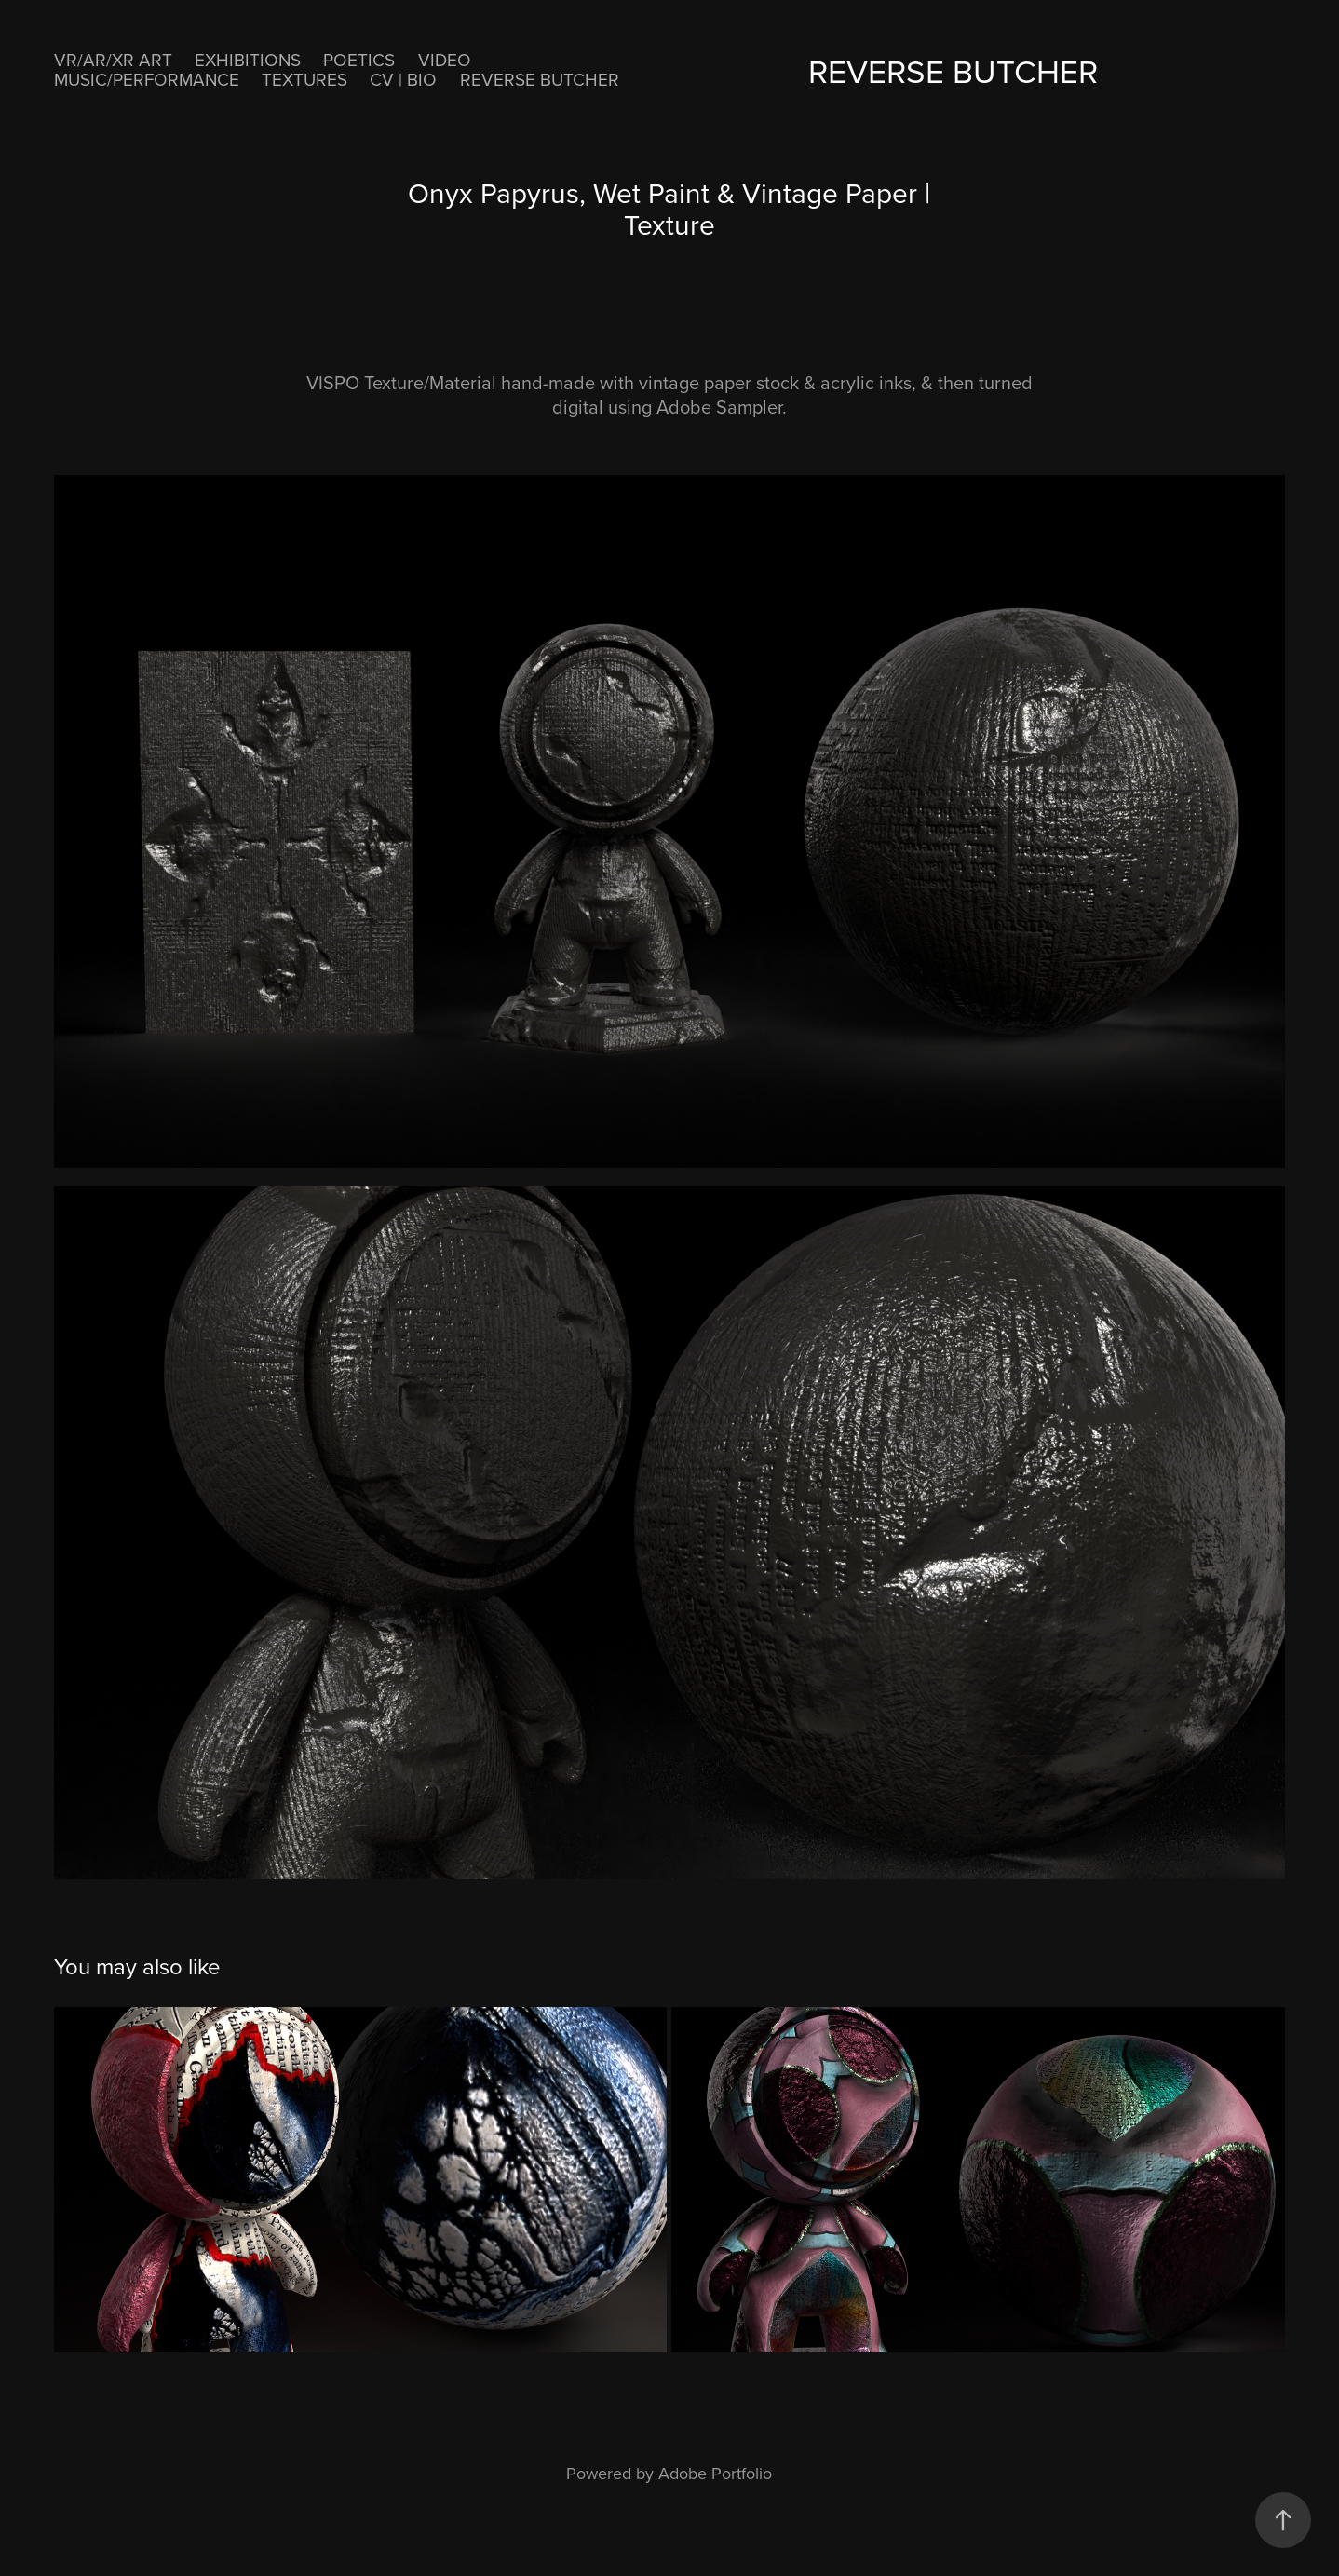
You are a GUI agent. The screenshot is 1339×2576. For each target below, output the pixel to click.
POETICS (359, 59)
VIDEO (444, 59)
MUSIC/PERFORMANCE (146, 78)
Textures (304, 78)
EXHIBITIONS (248, 59)
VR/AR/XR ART (113, 59)
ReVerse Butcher (539, 78)
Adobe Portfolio (715, 2473)
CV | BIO (403, 78)
